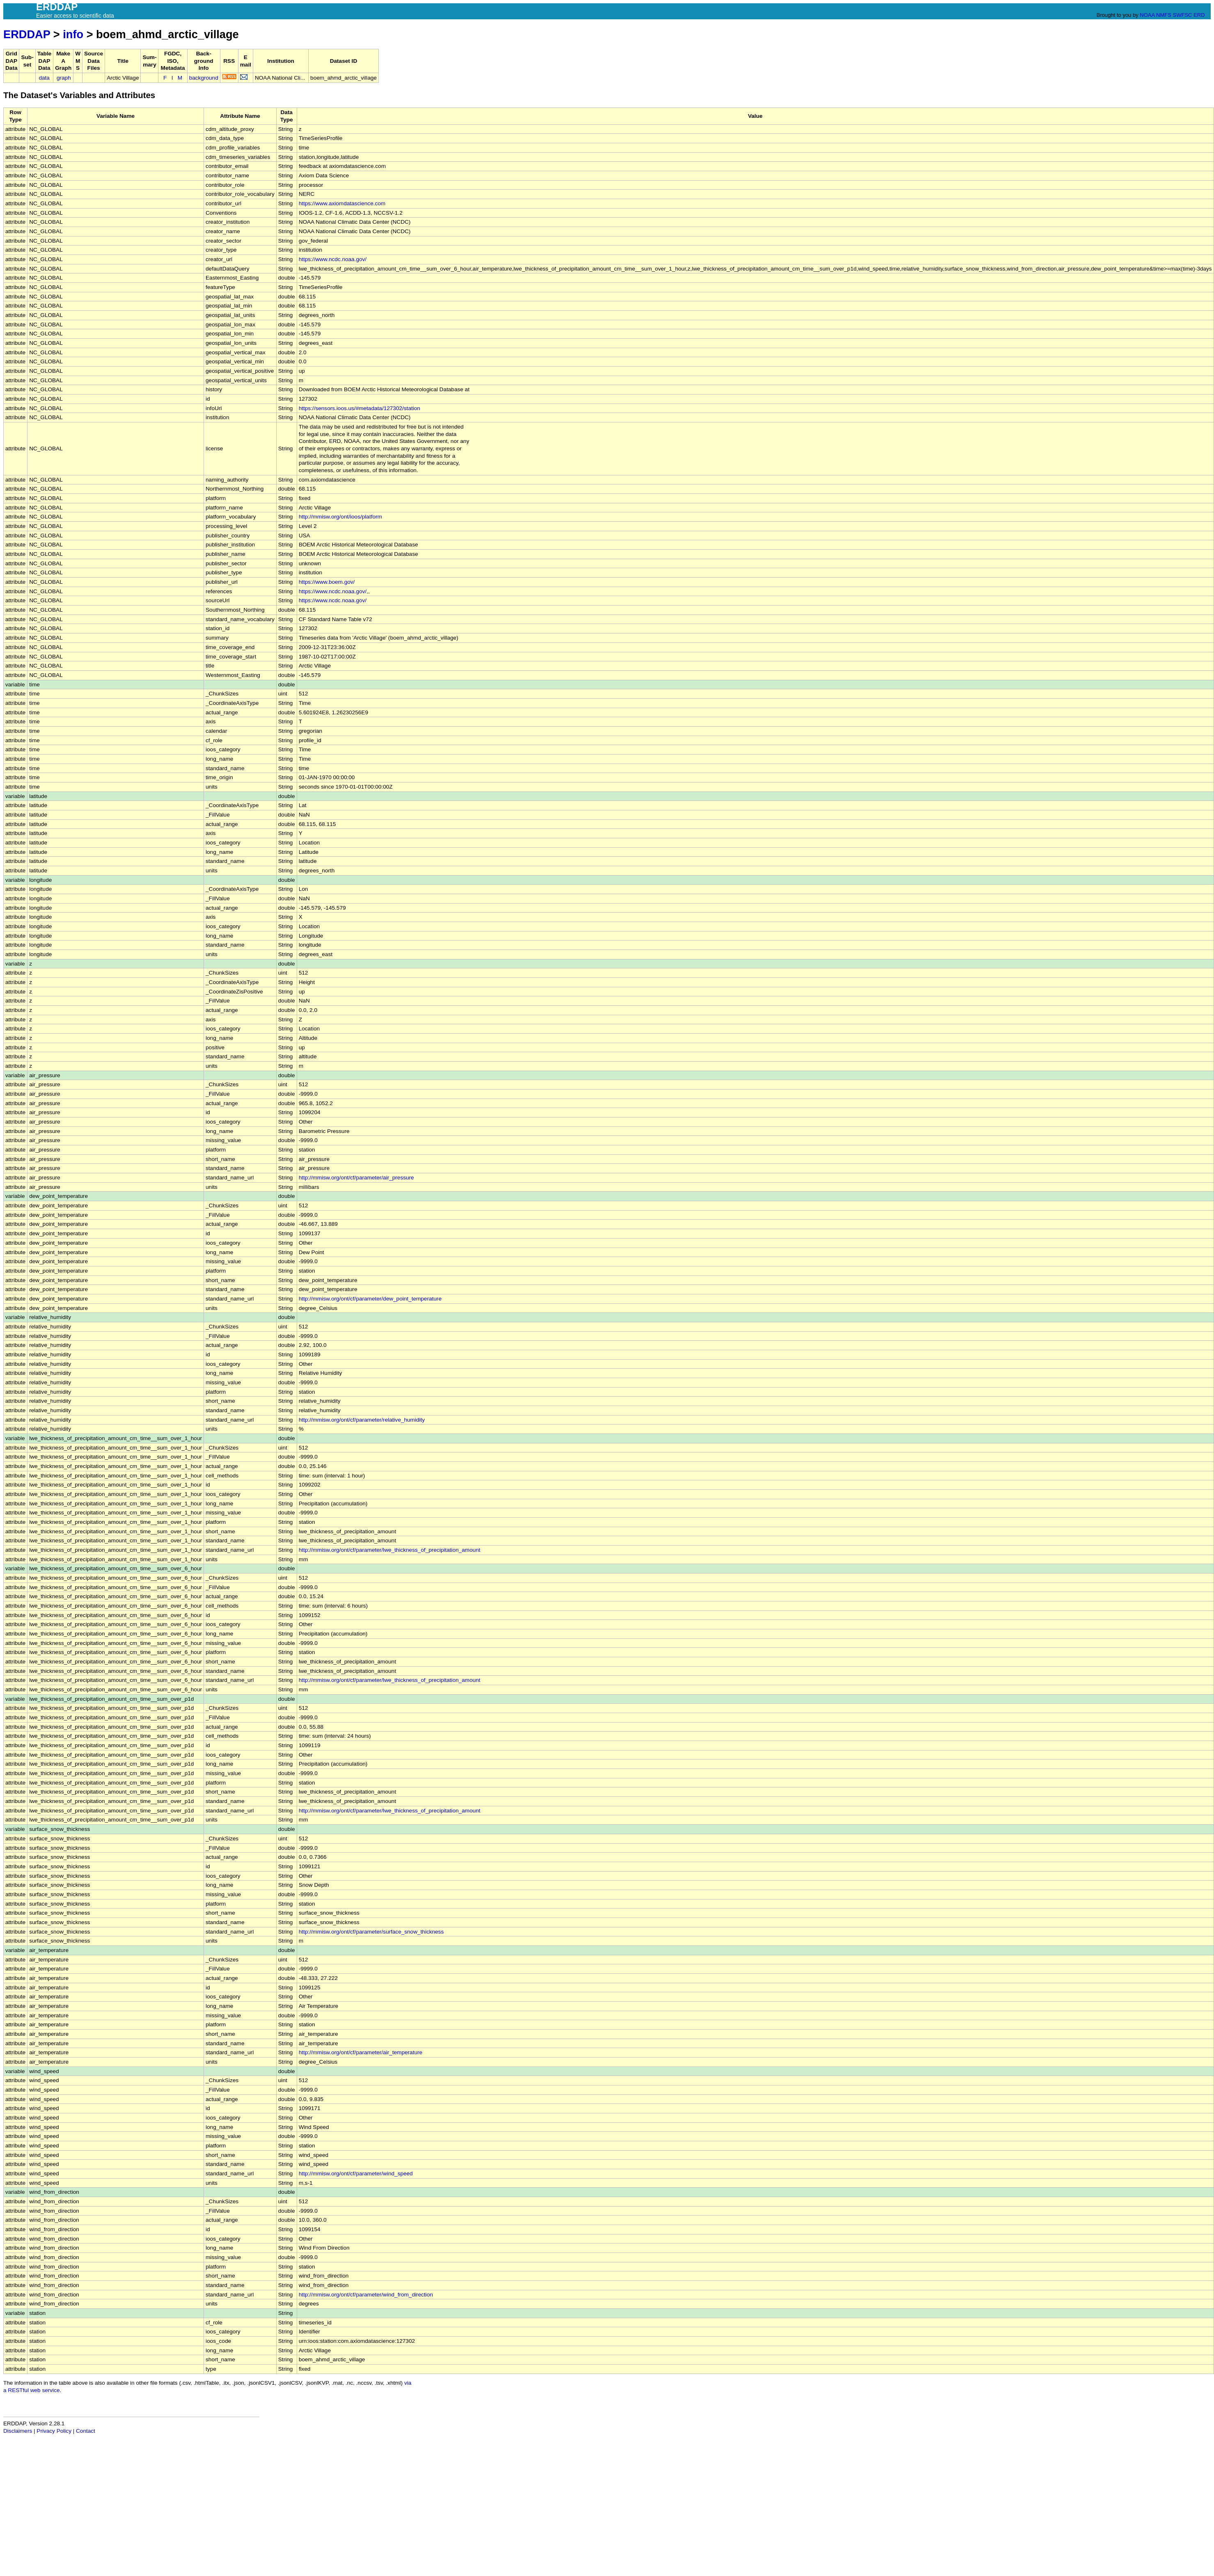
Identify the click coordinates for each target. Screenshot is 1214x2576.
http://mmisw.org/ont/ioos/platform (340, 517)
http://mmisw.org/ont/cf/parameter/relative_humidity (362, 1420)
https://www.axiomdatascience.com (342, 203)
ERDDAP (26, 34)
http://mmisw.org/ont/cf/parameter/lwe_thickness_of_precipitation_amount (390, 1550)
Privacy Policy (54, 2431)
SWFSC (1182, 15)
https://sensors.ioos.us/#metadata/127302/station (359, 408)
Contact (85, 2431)
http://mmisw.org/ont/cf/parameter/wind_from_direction (366, 2295)
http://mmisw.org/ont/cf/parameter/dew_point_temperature (370, 1299)
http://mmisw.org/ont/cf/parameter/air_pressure (356, 1177)
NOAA (1147, 15)
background (203, 78)
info (73, 34)
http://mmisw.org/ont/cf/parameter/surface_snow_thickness (371, 1932)
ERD (1199, 15)
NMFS (1163, 15)
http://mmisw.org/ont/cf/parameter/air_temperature (360, 2052)
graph (64, 78)
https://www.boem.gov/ (327, 582)
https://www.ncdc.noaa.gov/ (332, 259)
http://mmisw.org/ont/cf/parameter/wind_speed (356, 2173)
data (44, 78)
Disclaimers (17, 2431)
